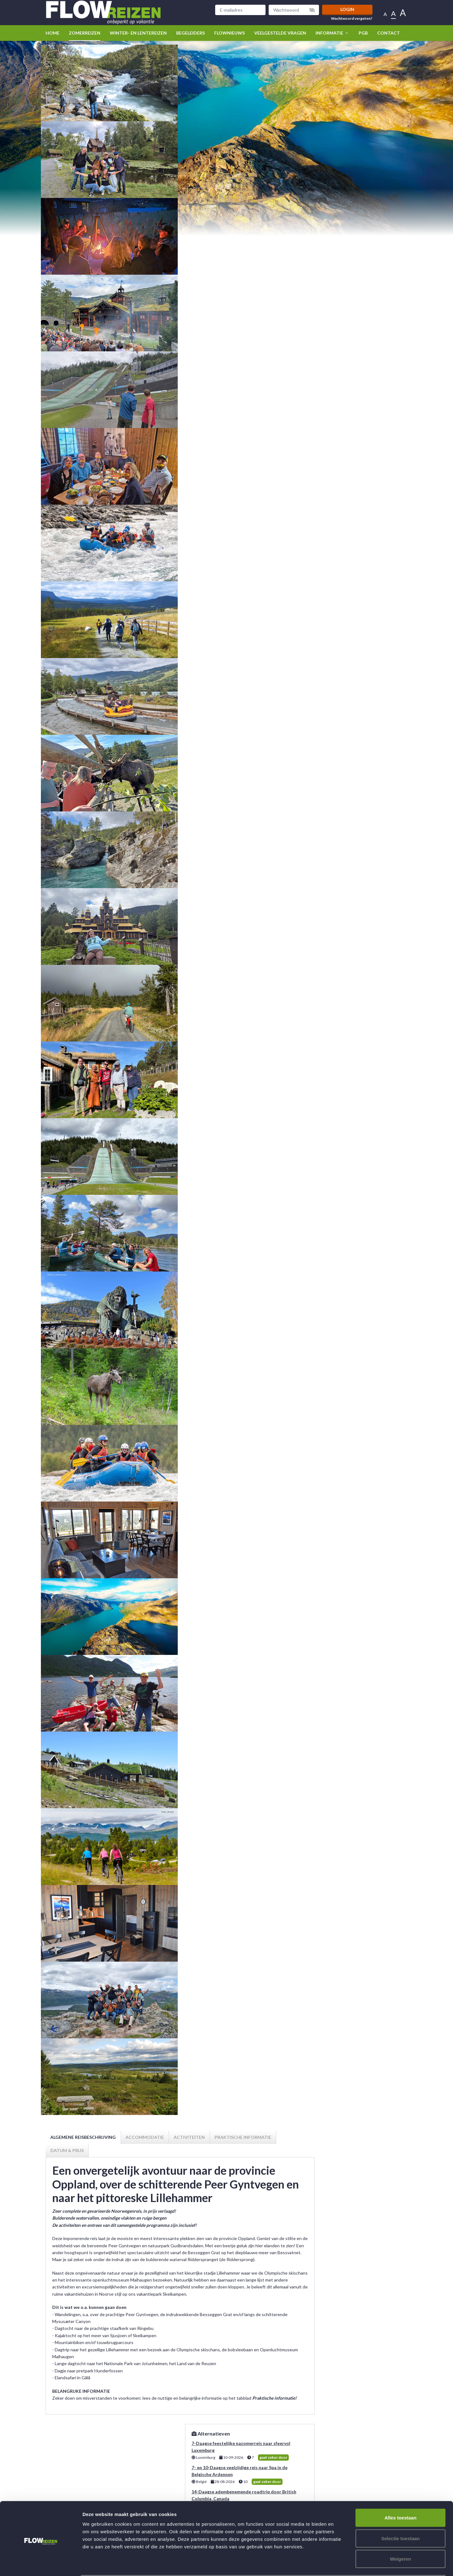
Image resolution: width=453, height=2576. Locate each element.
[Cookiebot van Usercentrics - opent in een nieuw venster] (40, 2563)
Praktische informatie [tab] (243, 2137)
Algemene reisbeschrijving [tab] (83, 2137)
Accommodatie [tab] (145, 2137)
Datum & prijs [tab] (67, 2150)
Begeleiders (190, 33)
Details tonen (340, 2563)
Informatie (332, 33)
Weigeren (400, 2534)
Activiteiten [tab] (189, 2137)
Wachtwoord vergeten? (351, 18)
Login (347, 9)
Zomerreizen (84, 33)
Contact (388, 33)
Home (52, 33)
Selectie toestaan (400, 2514)
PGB (363, 33)
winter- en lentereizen (138, 33)
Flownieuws (229, 33)
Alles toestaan (400, 2493)
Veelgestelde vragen (280, 33)
